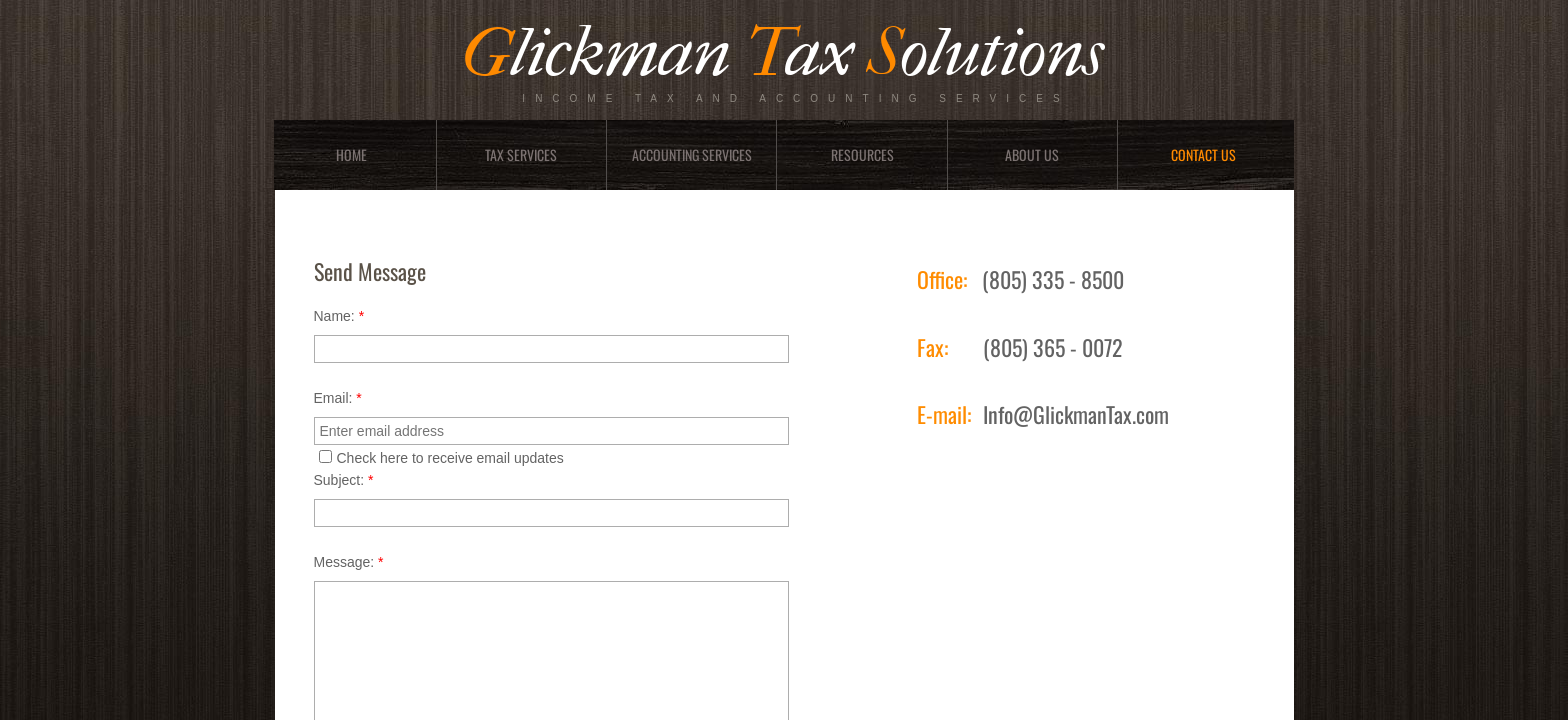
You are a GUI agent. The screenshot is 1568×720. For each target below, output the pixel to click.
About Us (1032, 154)
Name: (339, 316)
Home (351, 154)
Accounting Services (692, 154)
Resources (862, 154)
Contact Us (1203, 154)
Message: (349, 562)
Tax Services (521, 154)
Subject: (344, 480)
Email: (338, 398)
